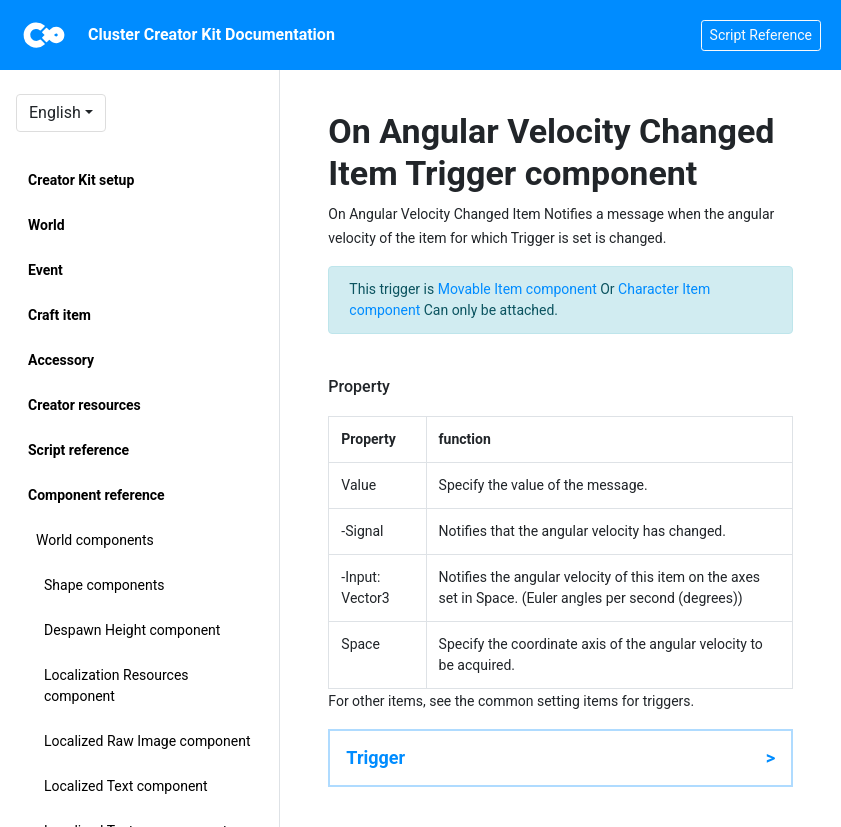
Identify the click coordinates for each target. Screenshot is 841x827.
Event (45, 270)
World (46, 225)
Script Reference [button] (761, 35)
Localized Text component (126, 786)
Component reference (96, 495)
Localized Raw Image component (147, 741)
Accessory (61, 360)
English (55, 112)
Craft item (59, 315)
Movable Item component (517, 289)
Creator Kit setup (81, 180)
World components (95, 540)
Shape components (104, 585)
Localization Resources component (116, 685)
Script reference (78, 450)
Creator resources (84, 405)
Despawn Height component (132, 630)
